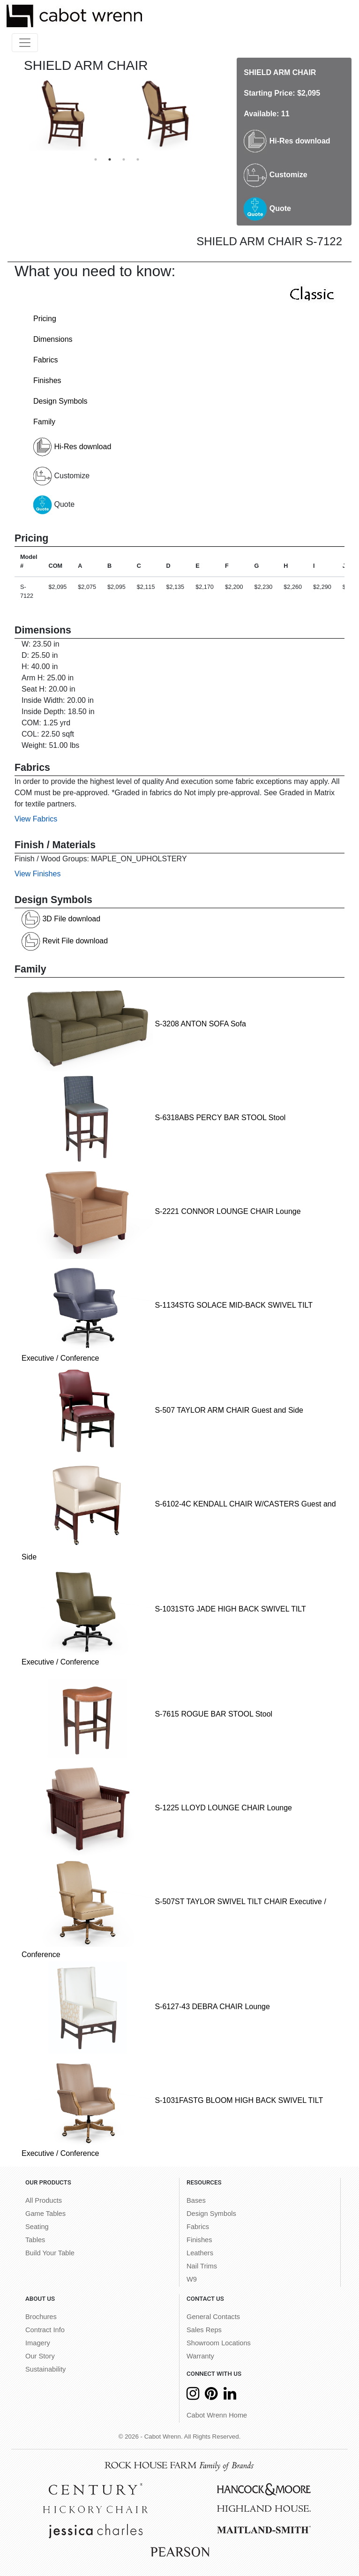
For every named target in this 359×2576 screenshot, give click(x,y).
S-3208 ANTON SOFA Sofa (134, 1024)
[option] (66, 114)
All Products (43, 2200)
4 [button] (137, 159)
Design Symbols (60, 401)
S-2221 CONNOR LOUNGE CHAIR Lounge (161, 1211)
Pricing (44, 319)
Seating (37, 2226)
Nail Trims (202, 2266)
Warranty (200, 2356)
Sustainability (45, 2369)
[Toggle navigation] (25, 42)
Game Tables (45, 2213)
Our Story (40, 2356)
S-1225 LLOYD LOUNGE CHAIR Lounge (157, 1808)
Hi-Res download (287, 141)
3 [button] (123, 159)
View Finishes (37, 874)
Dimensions (53, 339)
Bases (196, 2200)
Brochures (41, 2316)
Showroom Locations (219, 2343)
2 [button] (109, 159)
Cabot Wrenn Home (217, 2415)
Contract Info (45, 2330)
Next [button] (226, 114)
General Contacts (213, 2316)
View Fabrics (36, 819)
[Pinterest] (211, 2396)
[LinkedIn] (230, 2396)
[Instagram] (193, 2396)
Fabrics (45, 360)
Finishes (47, 380)
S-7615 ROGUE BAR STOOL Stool (147, 1714)
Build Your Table (50, 2253)
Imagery (37, 2343)
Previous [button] (7, 114)
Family (44, 422)
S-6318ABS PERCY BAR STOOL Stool (153, 1118)
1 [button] (95, 159)
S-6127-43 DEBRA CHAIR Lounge (146, 2007)
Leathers (200, 2253)
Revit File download (65, 941)
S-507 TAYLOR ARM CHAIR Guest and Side (162, 1410)
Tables (35, 2240)
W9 (192, 2279)
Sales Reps (204, 2330)
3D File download (61, 919)
